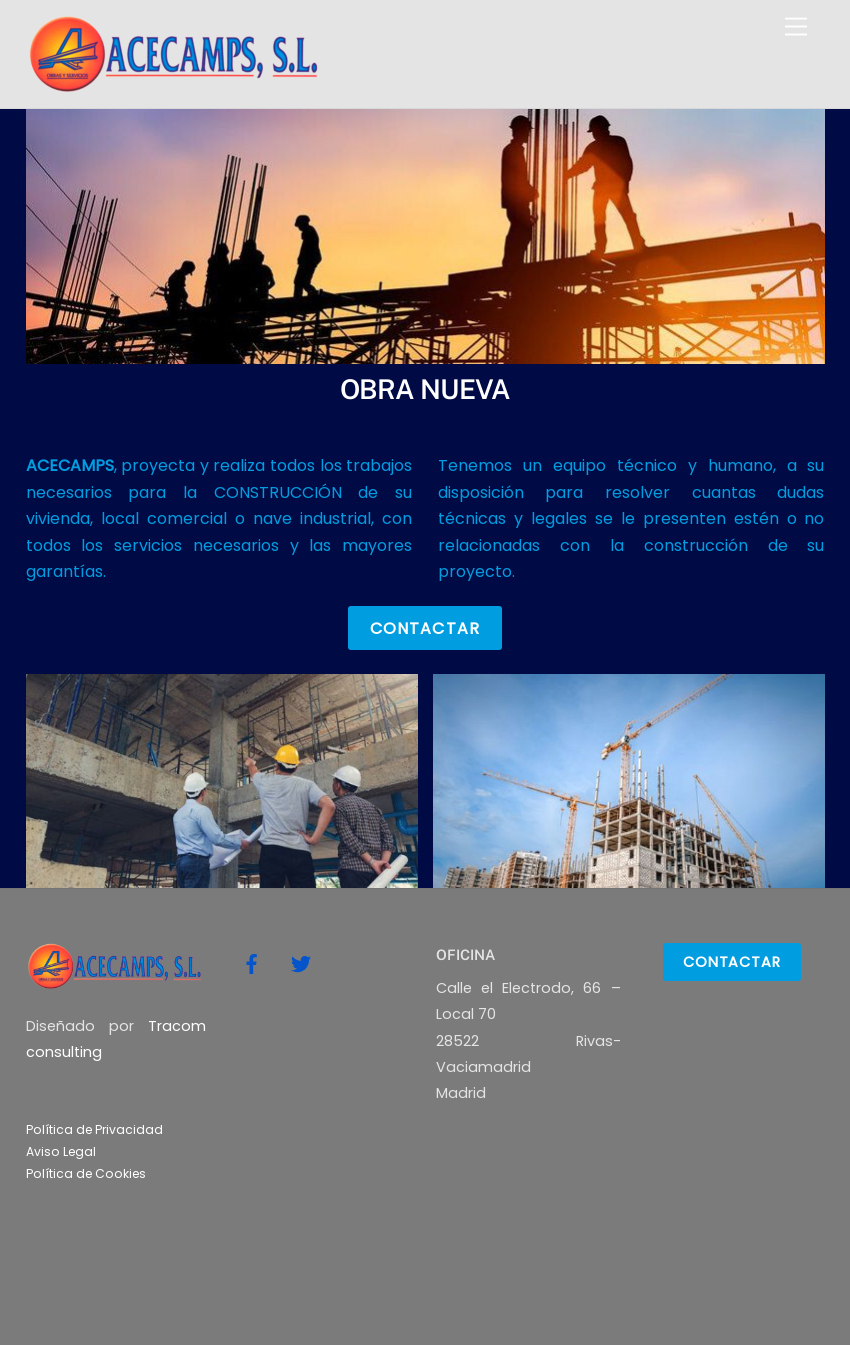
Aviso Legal (61, 1151)
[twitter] (301, 962)
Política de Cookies (86, 1173)
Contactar (424, 628)
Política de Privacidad (94, 1129)
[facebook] (252, 962)
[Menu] (796, 27)
